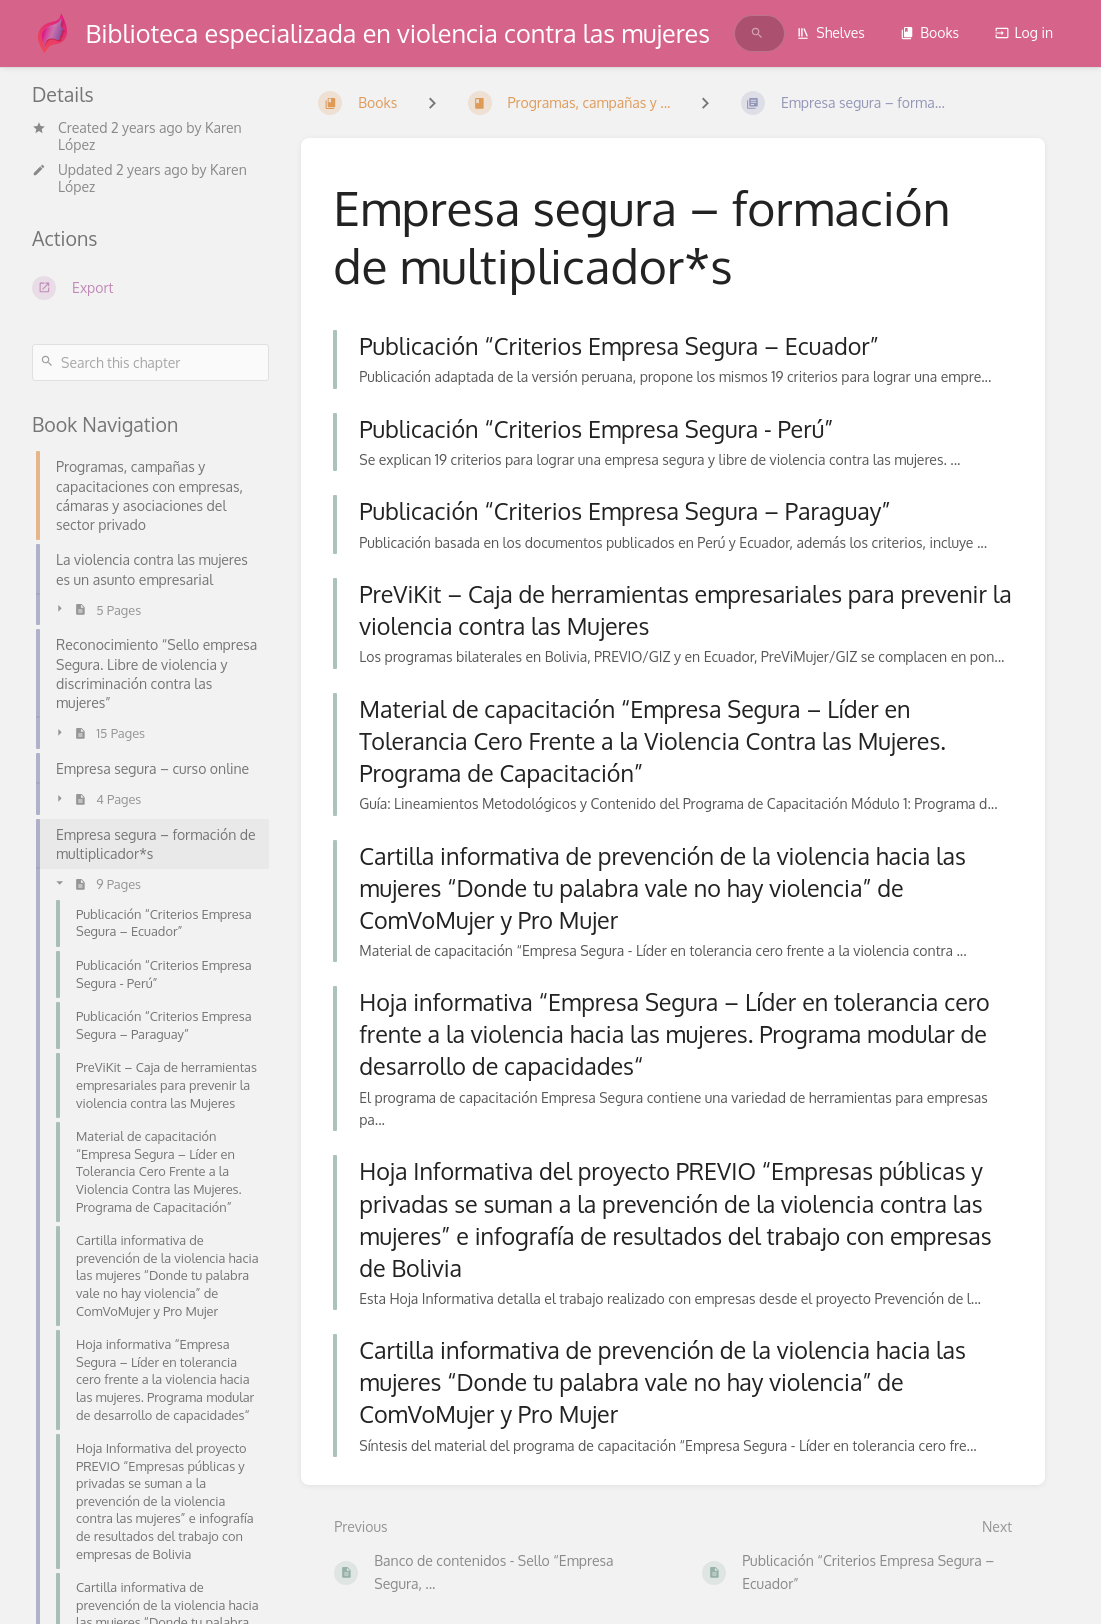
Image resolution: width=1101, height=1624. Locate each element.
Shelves (830, 32)
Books (929, 32)
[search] (745, 33)
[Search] (757, 33)
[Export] (150, 288)
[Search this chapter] (150, 362)
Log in (1024, 32)
